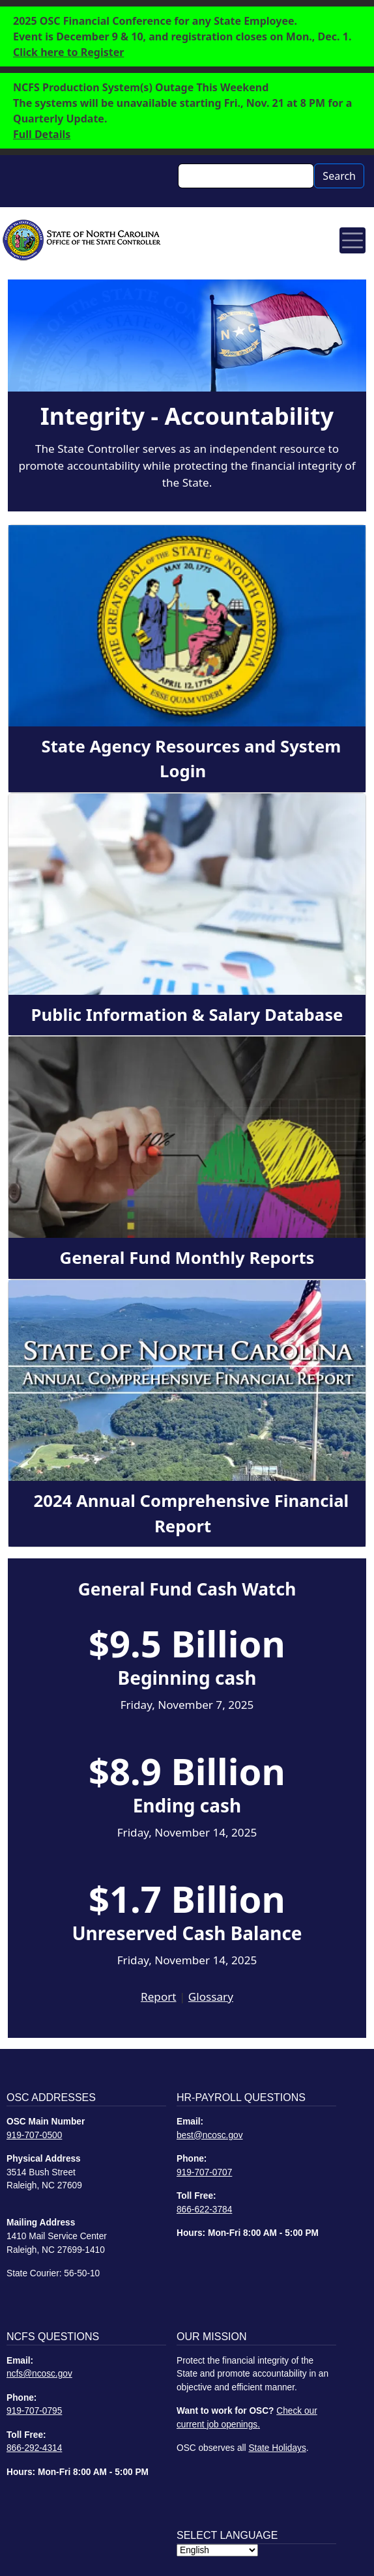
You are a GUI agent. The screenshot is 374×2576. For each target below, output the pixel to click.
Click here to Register (68, 52)
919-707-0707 (204, 2172)
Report (158, 1996)
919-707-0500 (34, 2135)
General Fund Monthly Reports (187, 1257)
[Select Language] (217, 2550)
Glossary (210, 1996)
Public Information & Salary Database (187, 1014)
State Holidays (277, 2448)
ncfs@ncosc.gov (39, 2374)
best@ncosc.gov (210, 2135)
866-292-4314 (34, 2448)
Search (339, 176)
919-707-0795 (34, 2411)
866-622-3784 (204, 2209)
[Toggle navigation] (352, 240)
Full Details (41, 134)
